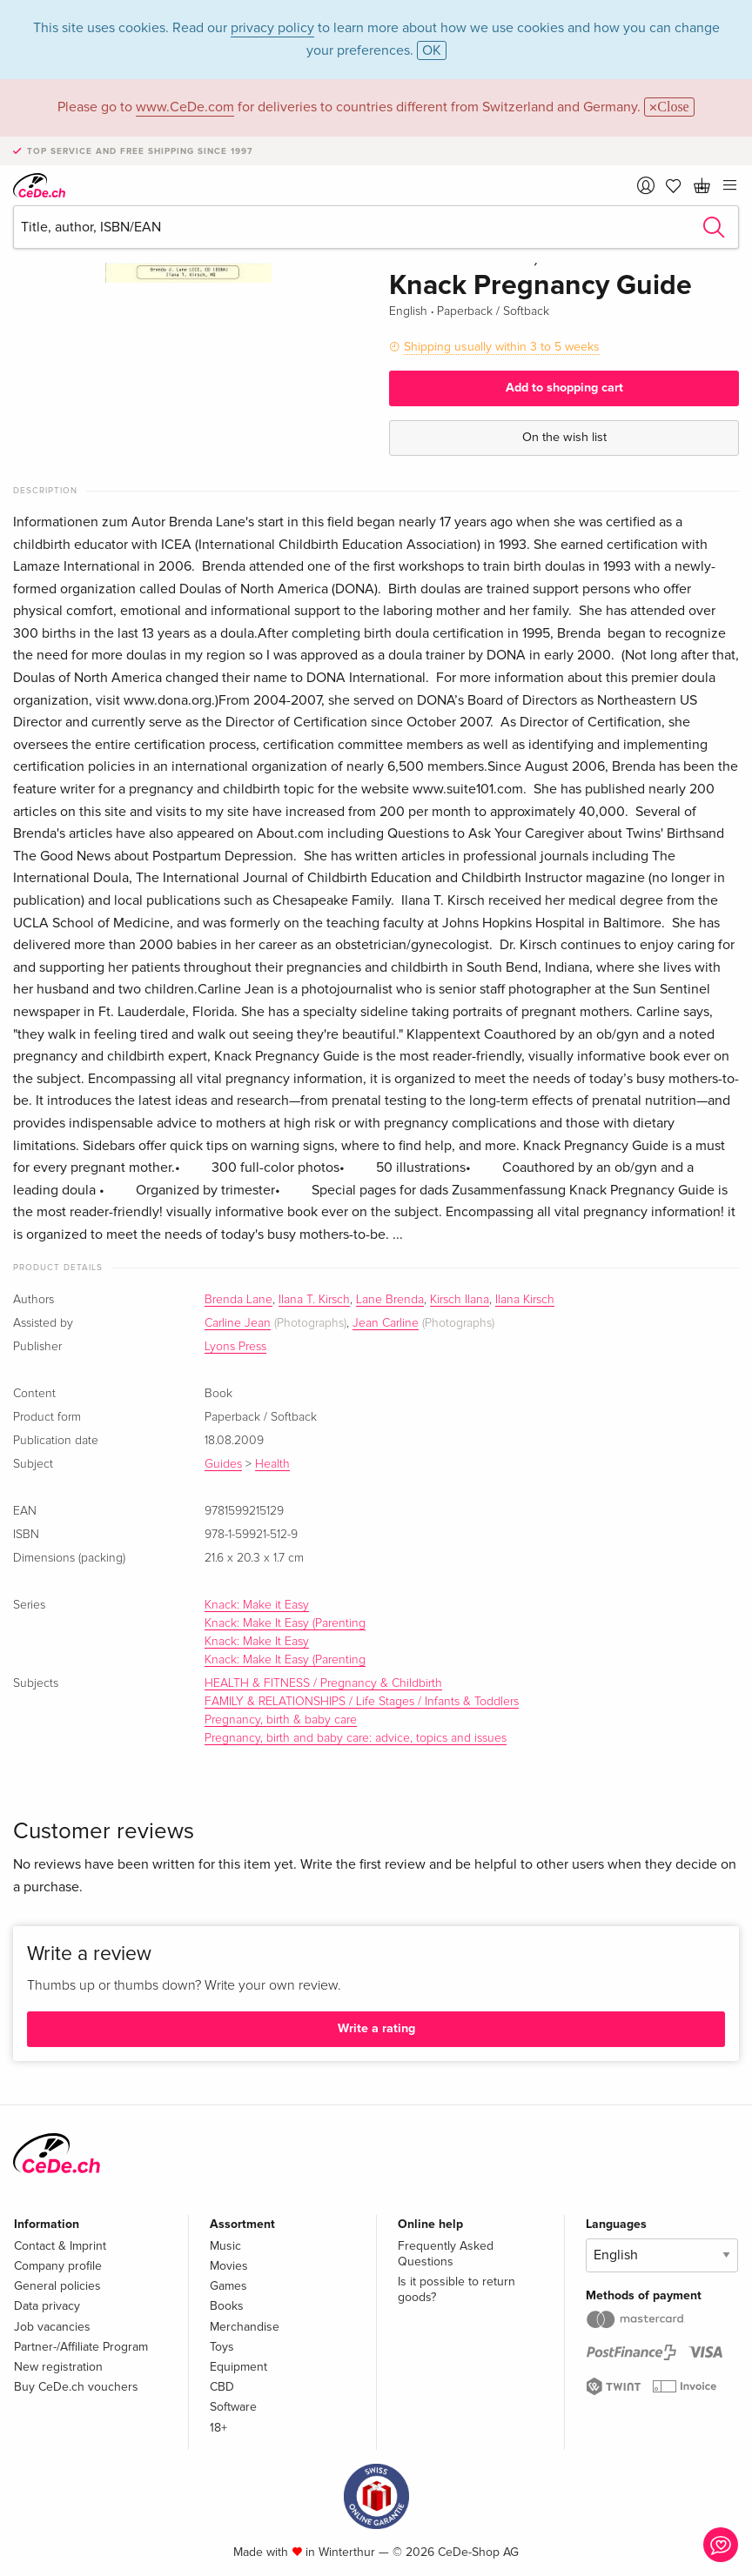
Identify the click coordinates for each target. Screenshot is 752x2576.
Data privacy (47, 2305)
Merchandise (244, 2326)
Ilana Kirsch (524, 1300)
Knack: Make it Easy (257, 1605)
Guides (223, 1464)
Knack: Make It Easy (257, 1642)
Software (233, 2406)
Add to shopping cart (564, 387)
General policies (57, 2285)
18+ (218, 2427)
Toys (222, 2346)
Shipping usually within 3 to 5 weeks (502, 346)
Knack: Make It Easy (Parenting (285, 1623)
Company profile (58, 2265)
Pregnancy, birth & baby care (281, 1720)
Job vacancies (52, 2326)
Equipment (238, 2366)
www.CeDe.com (185, 107)
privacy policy (272, 28)
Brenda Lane (238, 1300)
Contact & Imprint (60, 2245)
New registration (58, 2366)
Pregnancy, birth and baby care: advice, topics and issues (356, 1738)
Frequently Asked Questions (446, 2253)
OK (431, 50)
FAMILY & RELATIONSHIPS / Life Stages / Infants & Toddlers (362, 1702)
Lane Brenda (390, 1300)
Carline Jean (238, 1323)
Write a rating (376, 2028)
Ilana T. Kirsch (314, 1300)
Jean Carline (385, 1323)
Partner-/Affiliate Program (81, 2346)
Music (225, 2245)
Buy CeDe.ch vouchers (76, 2386)
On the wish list (564, 437)
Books (227, 2305)
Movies (229, 2265)
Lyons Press (235, 1347)
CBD (222, 2386)
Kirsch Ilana (459, 1300)
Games (228, 2285)
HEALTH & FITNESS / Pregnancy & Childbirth (323, 1683)
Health (272, 1464)
